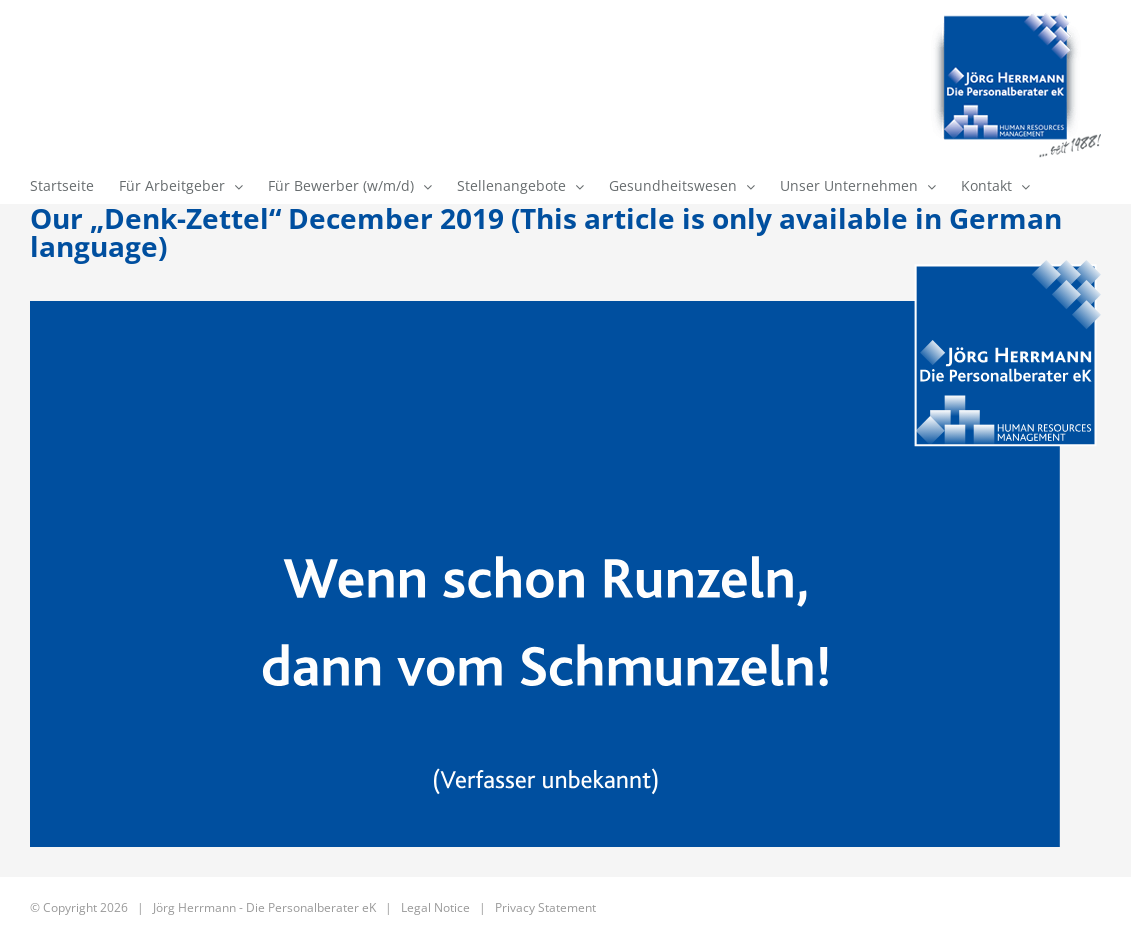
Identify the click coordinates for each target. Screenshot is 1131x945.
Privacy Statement (545, 907)
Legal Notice (435, 907)
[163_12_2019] (565, 553)
